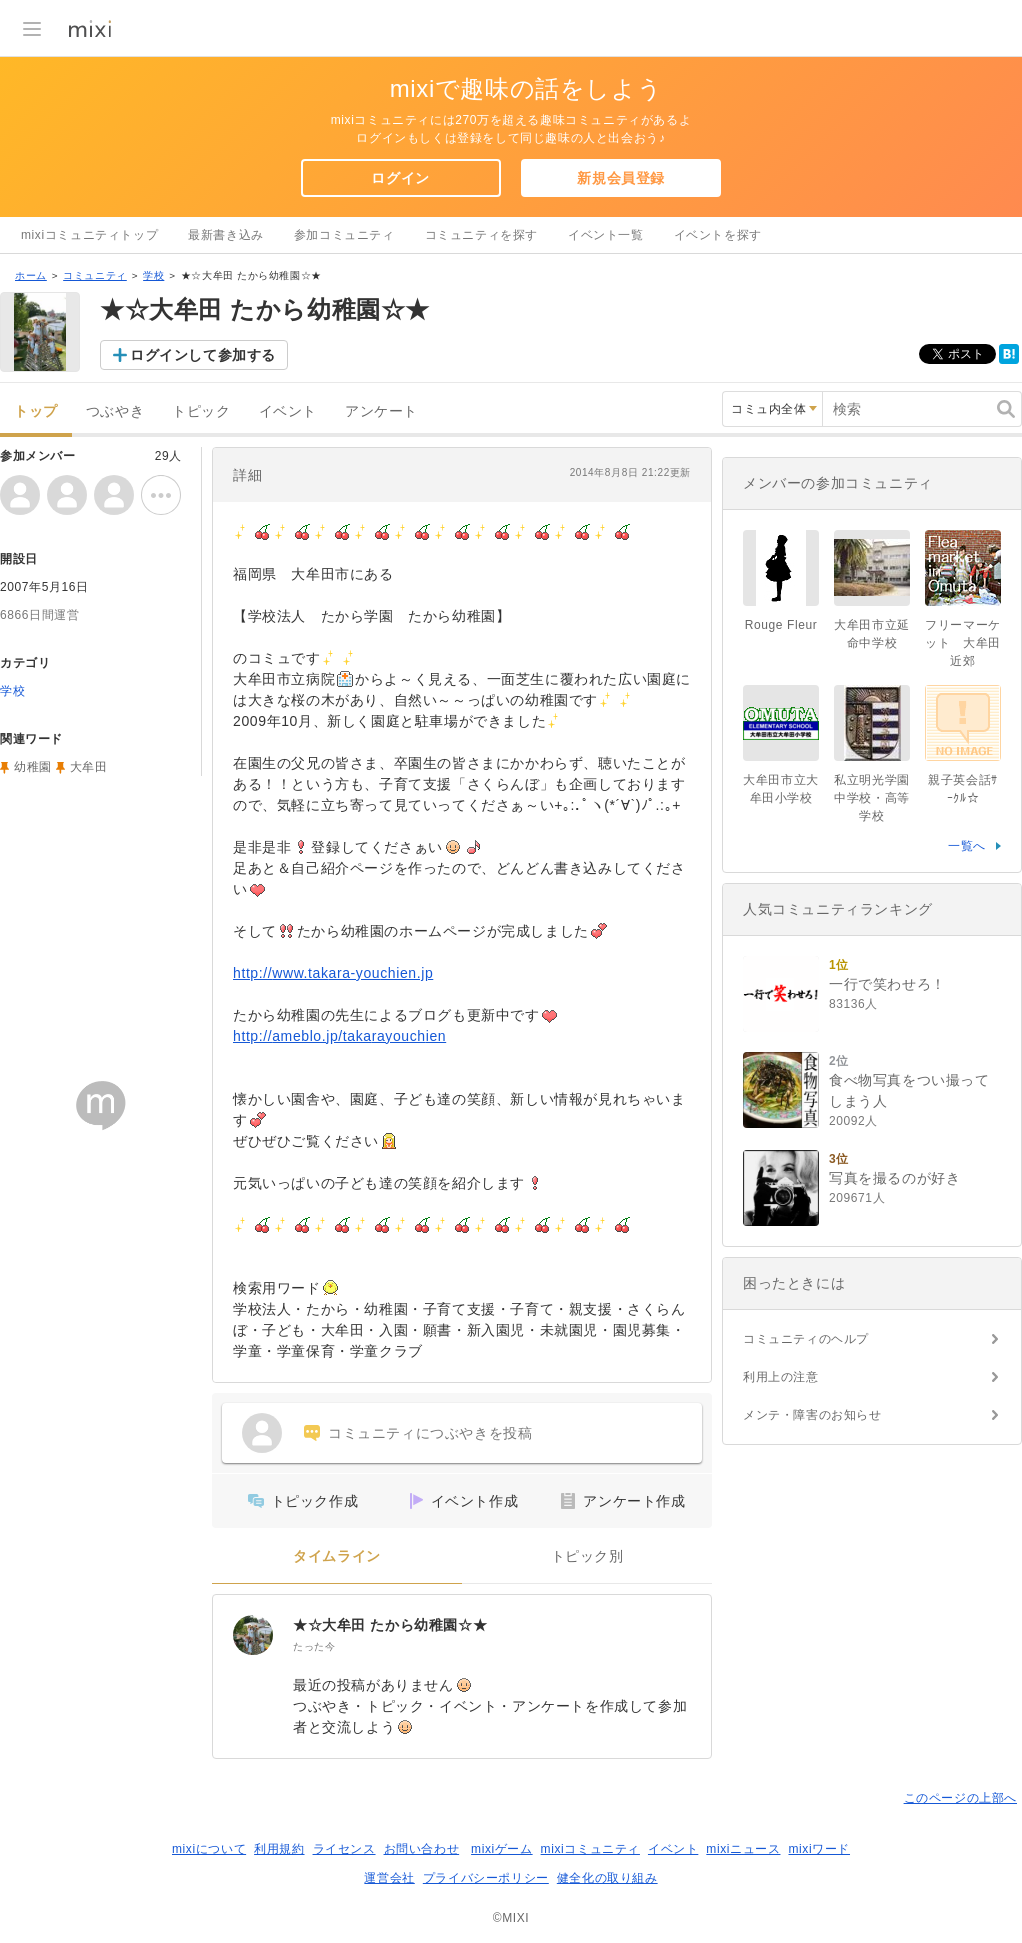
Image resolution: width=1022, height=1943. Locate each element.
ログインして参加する (203, 355)
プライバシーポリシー (486, 1878)
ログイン (400, 178)
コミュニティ (95, 275)
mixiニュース (743, 1849)
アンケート (381, 411)
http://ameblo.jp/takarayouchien (339, 1036)
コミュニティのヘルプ (806, 1339)
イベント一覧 (606, 235)
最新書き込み (226, 235)
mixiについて (209, 1849)
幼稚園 (33, 767)
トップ (36, 411)
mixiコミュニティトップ (89, 235)
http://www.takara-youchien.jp (333, 973)
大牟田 (89, 767)
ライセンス (344, 1849)
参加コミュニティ (344, 235)
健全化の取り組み (607, 1878)
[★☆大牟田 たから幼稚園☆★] (253, 1635)
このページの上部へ (960, 1798)
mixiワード (819, 1849)
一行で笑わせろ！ (887, 984)
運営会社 (389, 1878)
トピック (201, 411)
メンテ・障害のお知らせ (812, 1415)
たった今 (314, 1646)
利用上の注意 (781, 1377)
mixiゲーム (502, 1849)
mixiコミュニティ (590, 1849)
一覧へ (967, 846)
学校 (153, 275)
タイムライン (337, 1556)
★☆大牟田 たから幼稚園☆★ (390, 1625)
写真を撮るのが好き (894, 1178)
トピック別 (587, 1556)
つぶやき (115, 411)
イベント (288, 411)
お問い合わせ (422, 1849)
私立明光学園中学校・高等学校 (872, 798)
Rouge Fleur (781, 625)
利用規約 (279, 1849)
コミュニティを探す (481, 235)
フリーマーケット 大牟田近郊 (963, 643)
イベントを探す (718, 235)
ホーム (31, 275)
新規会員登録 (621, 178)
